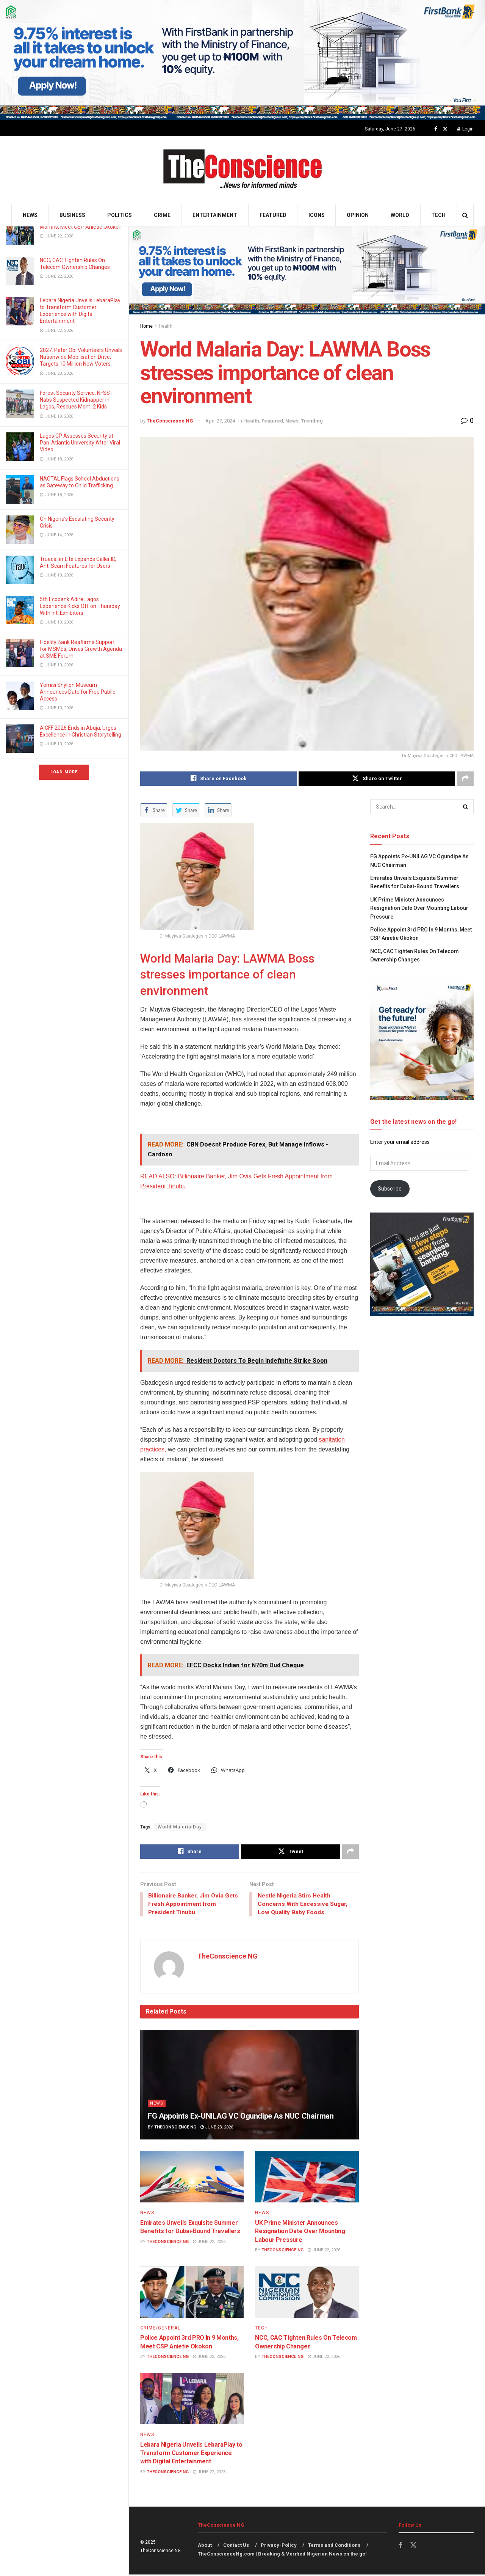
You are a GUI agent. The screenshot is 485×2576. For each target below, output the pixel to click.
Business (72, 215)
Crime (162, 215)
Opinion (358, 215)
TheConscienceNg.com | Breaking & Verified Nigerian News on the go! (282, 2555)
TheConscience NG (170, 421)
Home (146, 326)
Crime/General (160, 2329)
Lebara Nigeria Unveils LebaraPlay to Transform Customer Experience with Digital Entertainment (191, 2454)
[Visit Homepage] (243, 170)
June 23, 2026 (216, 2128)
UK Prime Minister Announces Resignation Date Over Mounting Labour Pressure (300, 2232)
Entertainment (214, 215)
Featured (273, 215)
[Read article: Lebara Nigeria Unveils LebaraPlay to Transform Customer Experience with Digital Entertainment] (192, 2400)
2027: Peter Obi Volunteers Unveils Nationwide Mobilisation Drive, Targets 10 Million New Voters (81, 357)
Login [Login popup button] (465, 129)
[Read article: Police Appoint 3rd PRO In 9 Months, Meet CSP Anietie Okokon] (192, 2293)
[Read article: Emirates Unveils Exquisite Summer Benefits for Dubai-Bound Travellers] (192, 2178)
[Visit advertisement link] (242, 60)
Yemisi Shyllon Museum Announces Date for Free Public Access (77, 692)
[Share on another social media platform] (465, 778)
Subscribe (390, 1189)
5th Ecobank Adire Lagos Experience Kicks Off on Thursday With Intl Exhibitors (80, 606)
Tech (438, 215)
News (30, 215)
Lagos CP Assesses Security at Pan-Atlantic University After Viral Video (80, 442)
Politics (119, 215)
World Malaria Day (180, 1827)
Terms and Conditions (334, 2546)
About (205, 2546)
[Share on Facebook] (218, 778)
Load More (64, 772)
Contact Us (236, 2546)
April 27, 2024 (220, 421)
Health (165, 326)
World (400, 215)
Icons (316, 215)
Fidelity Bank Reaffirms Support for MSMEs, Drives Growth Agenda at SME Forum (81, 649)
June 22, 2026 (209, 2242)
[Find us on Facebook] (435, 129)
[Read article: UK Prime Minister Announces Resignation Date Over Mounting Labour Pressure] (306, 2178)
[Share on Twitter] (377, 778)
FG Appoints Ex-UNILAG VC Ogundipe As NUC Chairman (240, 2117)
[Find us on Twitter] (445, 129)
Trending (312, 421)
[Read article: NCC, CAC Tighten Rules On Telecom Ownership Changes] (306, 2293)
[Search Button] (465, 215)
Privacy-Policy (279, 2546)
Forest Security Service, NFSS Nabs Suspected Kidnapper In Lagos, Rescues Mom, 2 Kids (75, 400)
